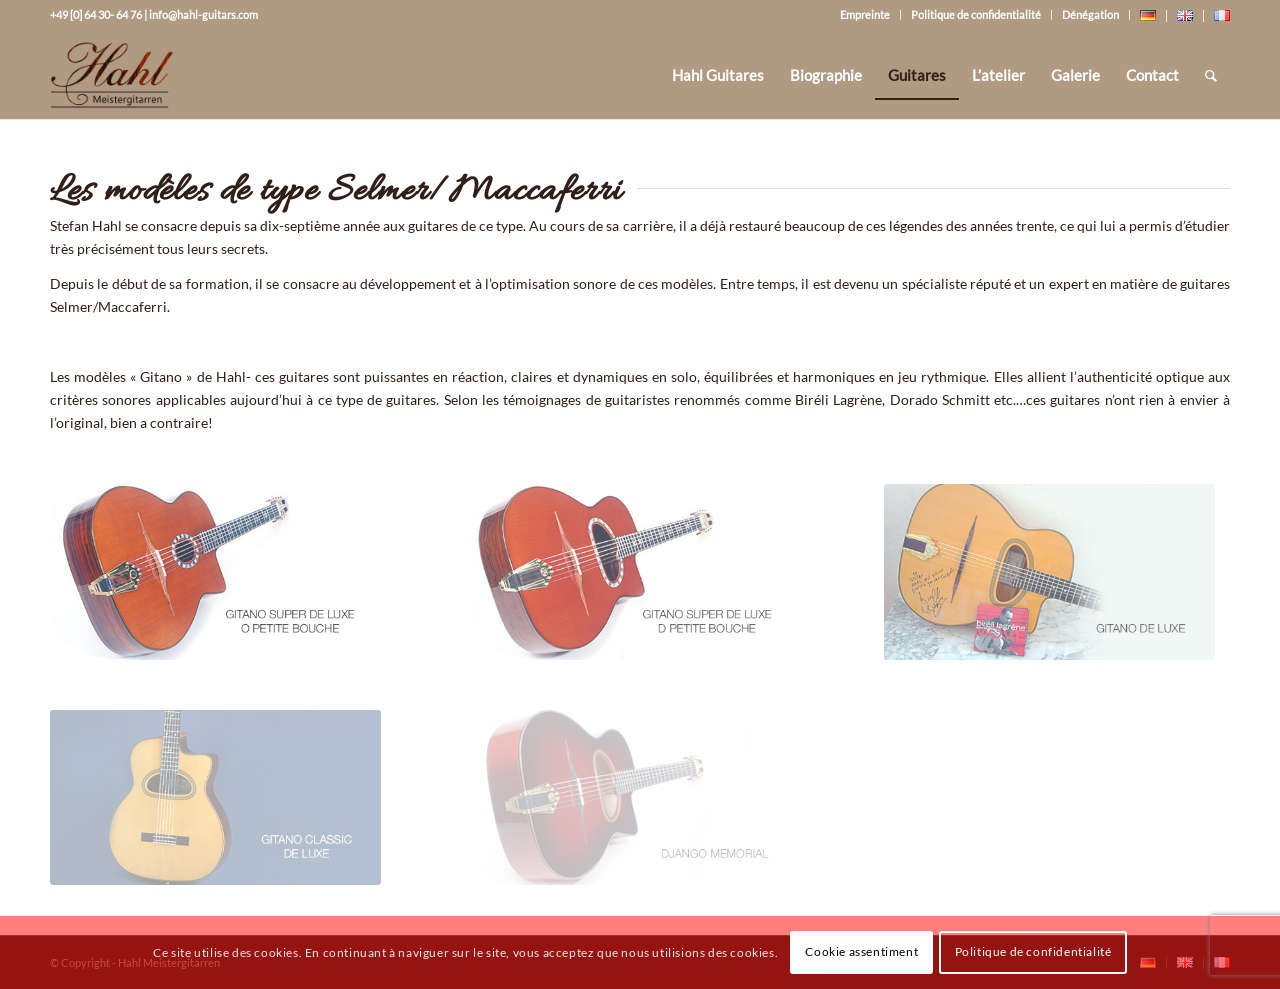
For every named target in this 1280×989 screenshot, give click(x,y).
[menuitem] (718, 75)
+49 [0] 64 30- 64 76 (96, 14)
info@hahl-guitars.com (203, 14)
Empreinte (865, 14)
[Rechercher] (1211, 75)
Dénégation (1090, 14)
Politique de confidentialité (976, 14)
